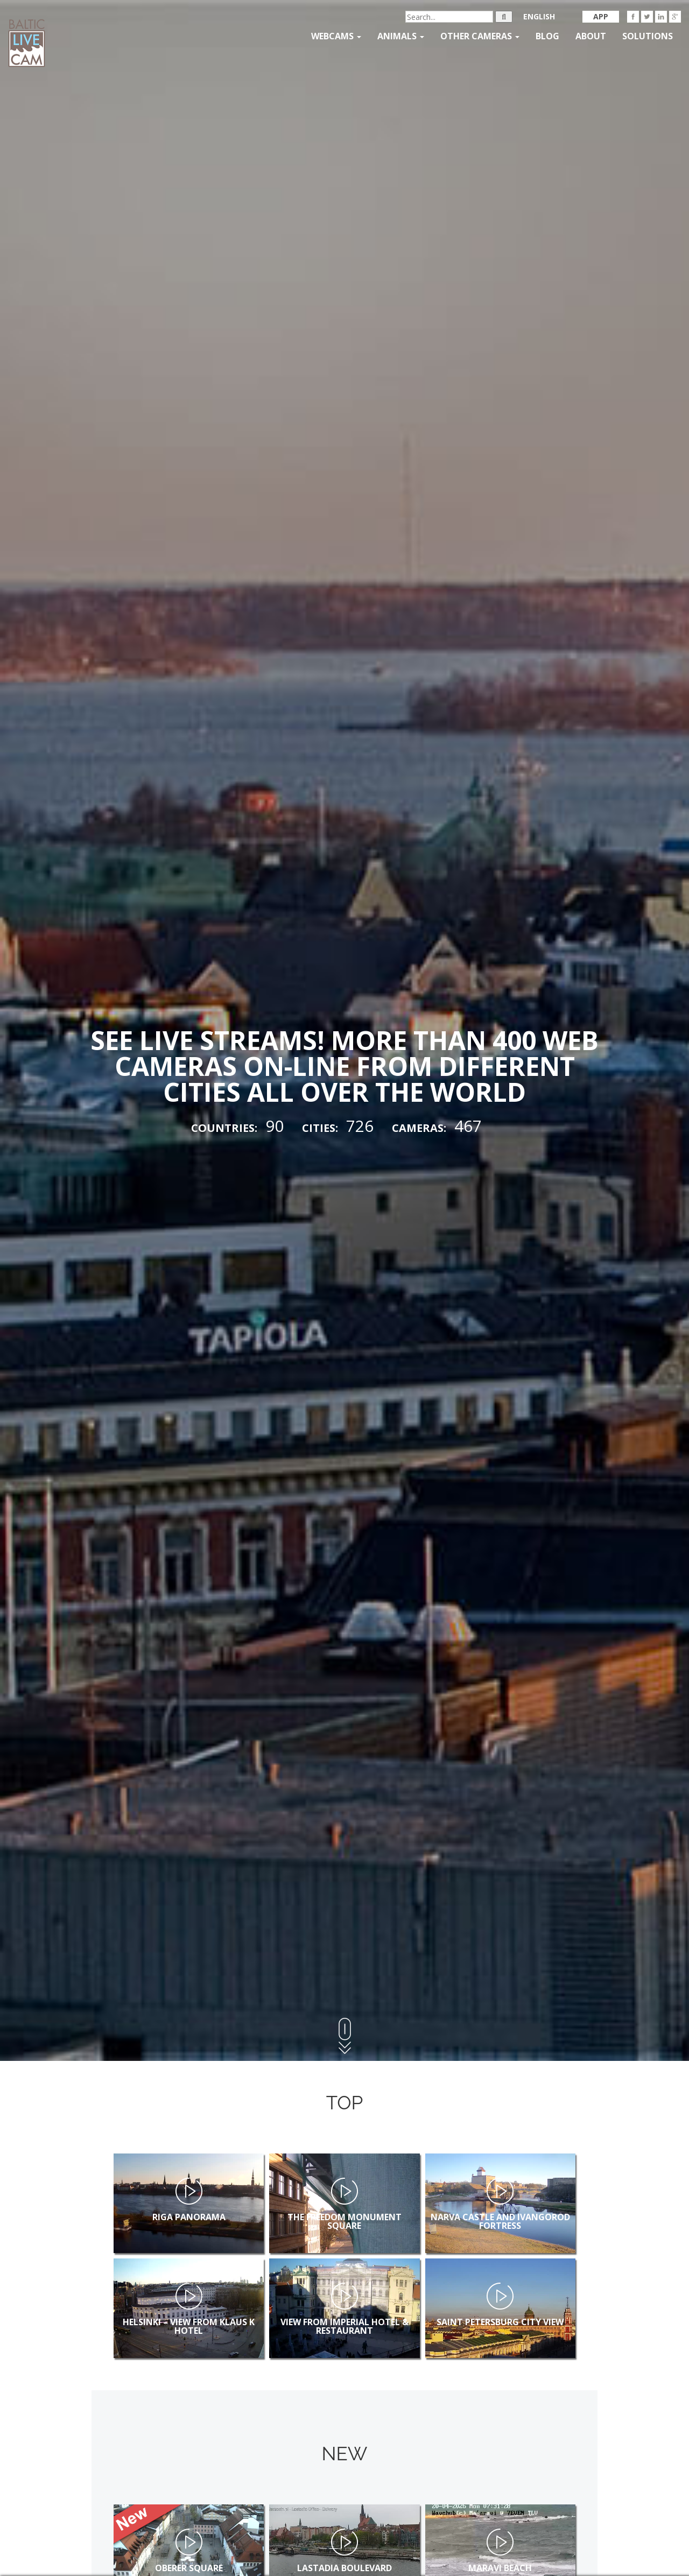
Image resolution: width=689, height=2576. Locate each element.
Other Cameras (479, 36)
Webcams (336, 36)
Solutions (647, 36)
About (590, 36)
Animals (400, 36)
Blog (547, 36)
